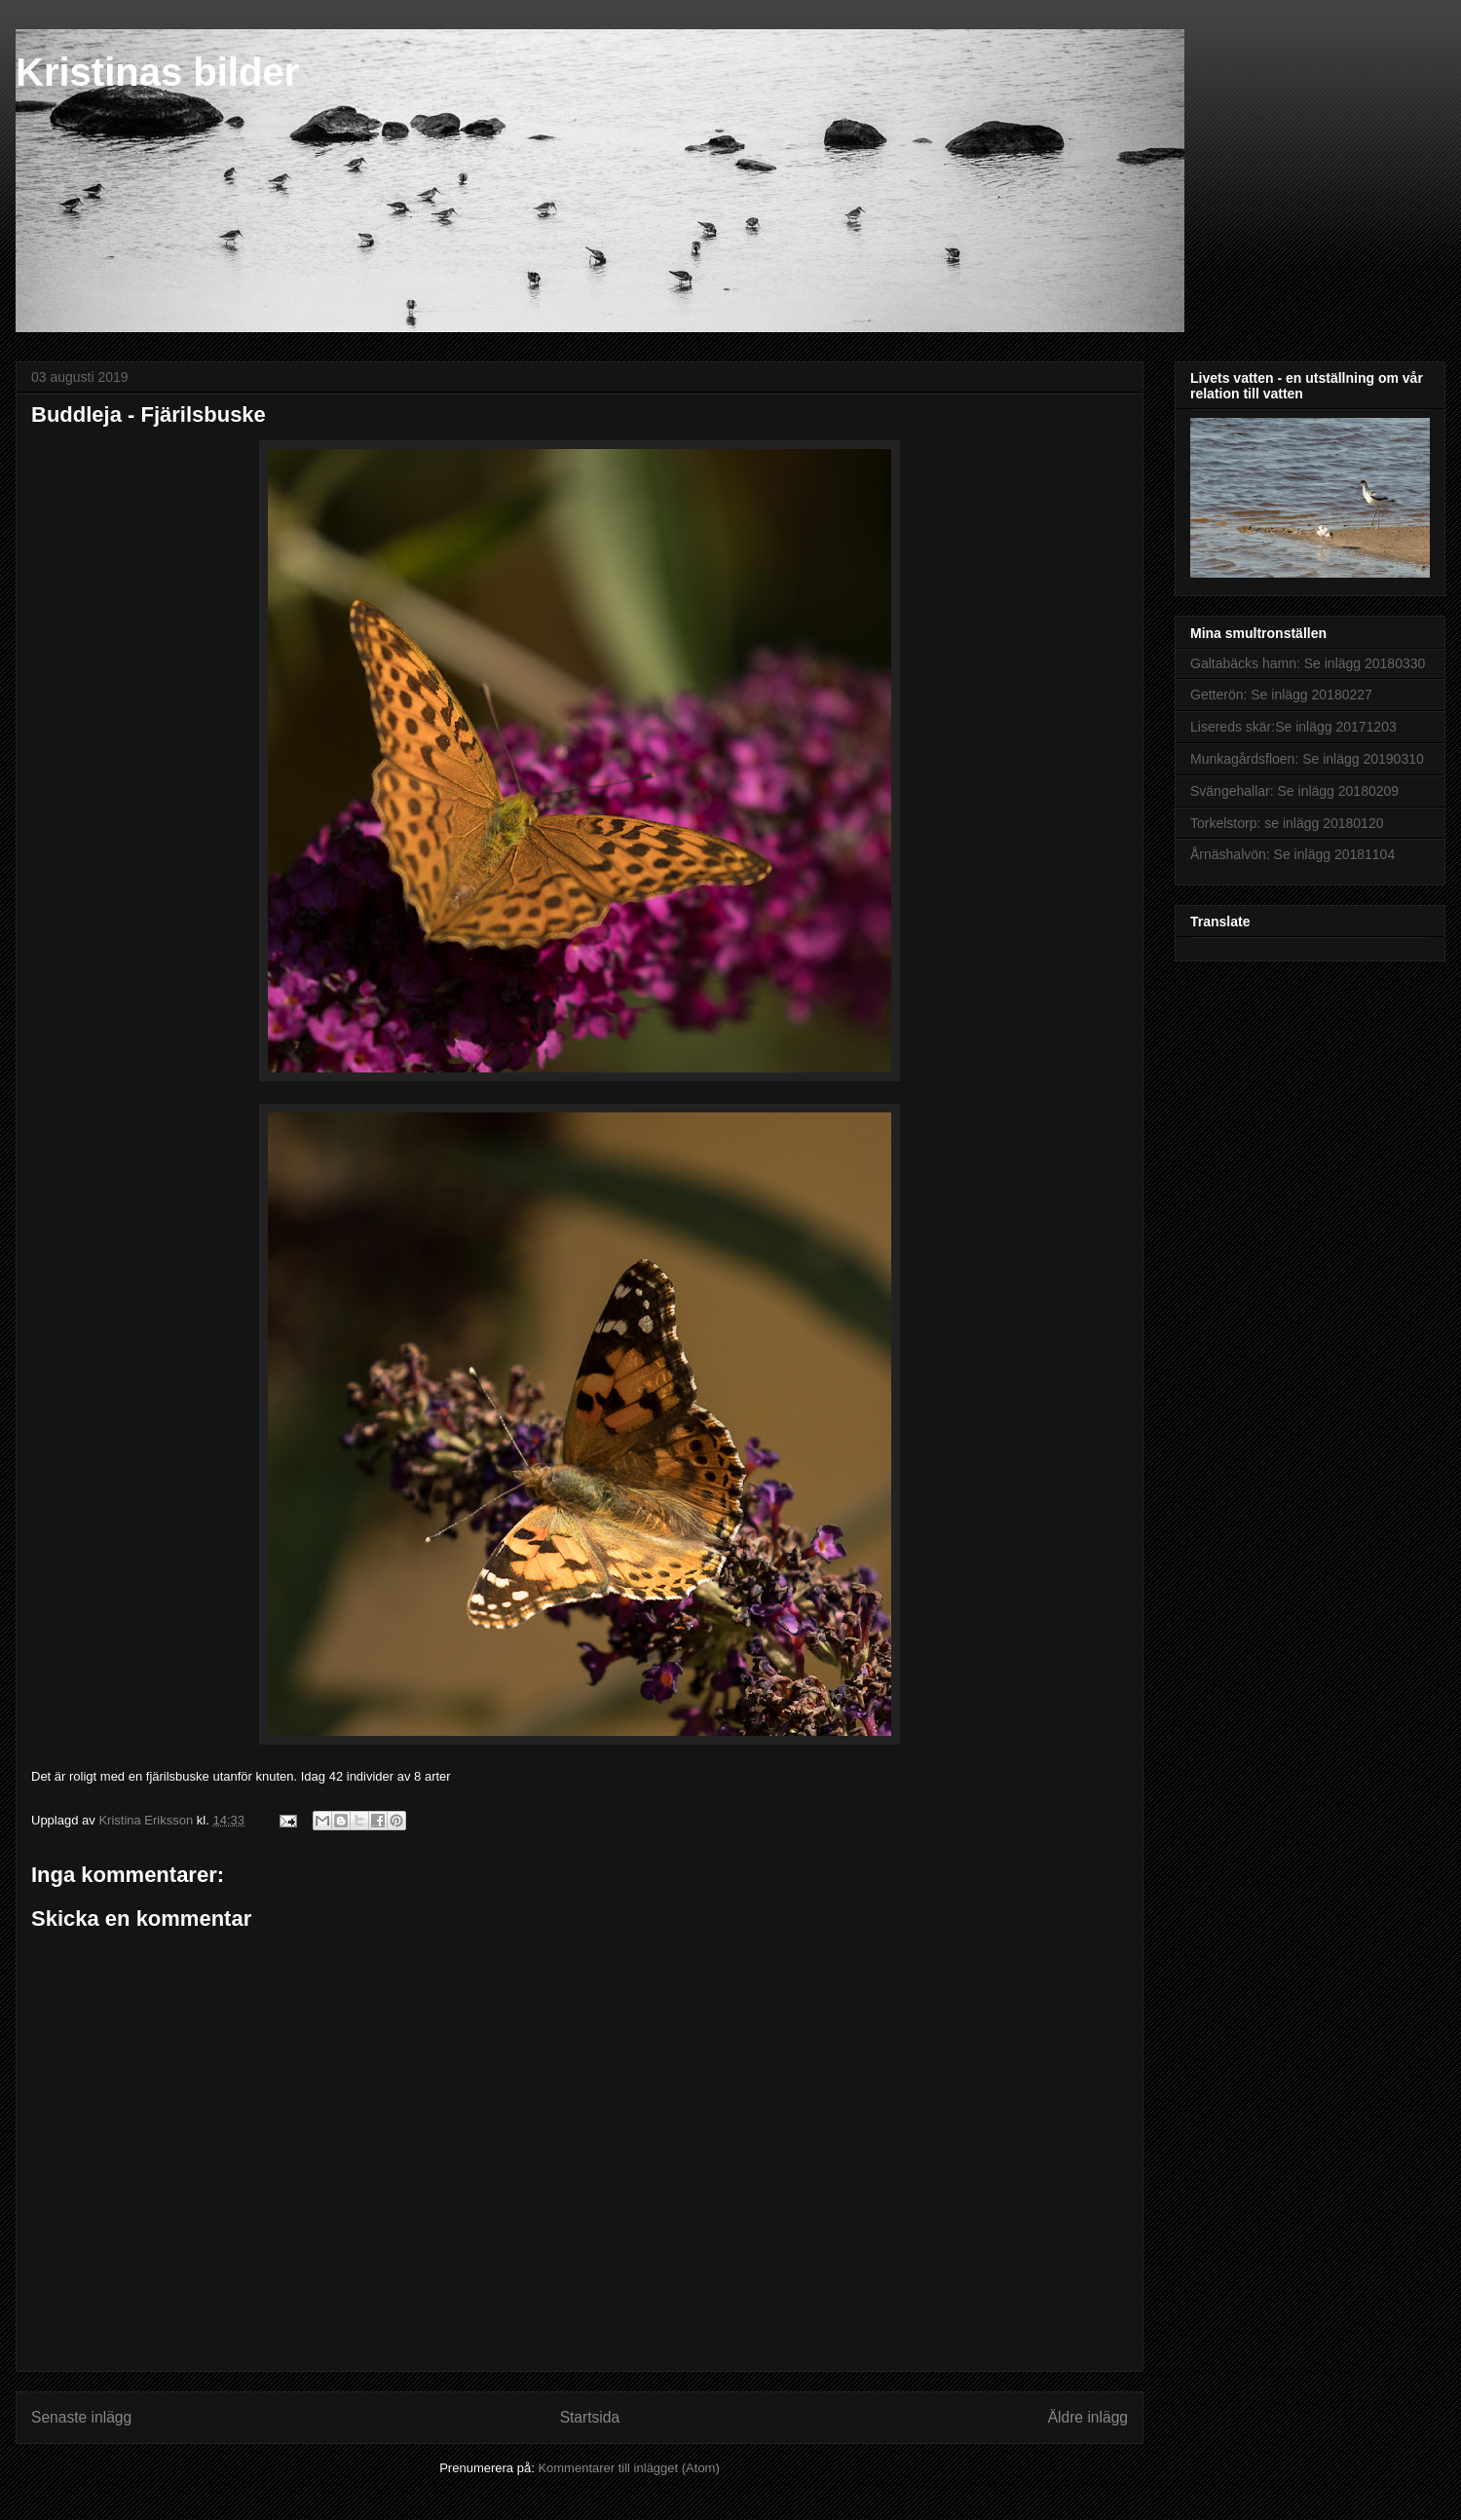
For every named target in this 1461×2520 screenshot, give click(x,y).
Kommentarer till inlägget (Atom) (628, 2468)
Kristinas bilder (157, 72)
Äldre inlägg (1088, 2417)
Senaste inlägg (81, 2417)
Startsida (590, 2417)
